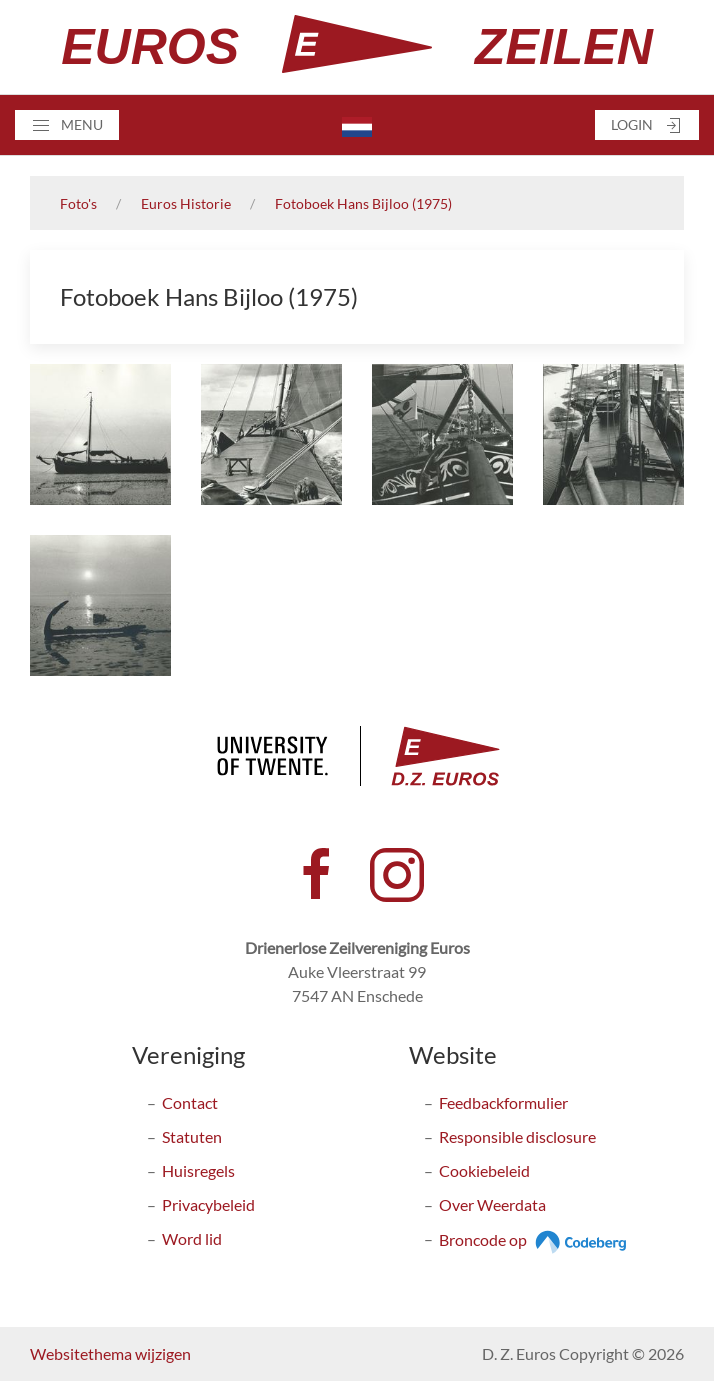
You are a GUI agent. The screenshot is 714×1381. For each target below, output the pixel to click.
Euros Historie (186, 203)
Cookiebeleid (484, 1170)
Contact (190, 1102)
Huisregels (198, 1170)
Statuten (192, 1136)
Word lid (192, 1238)
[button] (67, 125)
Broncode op (535, 1239)
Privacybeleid (208, 1204)
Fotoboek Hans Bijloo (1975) (363, 203)
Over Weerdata (492, 1204)
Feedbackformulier (503, 1102)
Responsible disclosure (517, 1136)
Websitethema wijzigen (110, 1353)
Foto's (78, 203)
